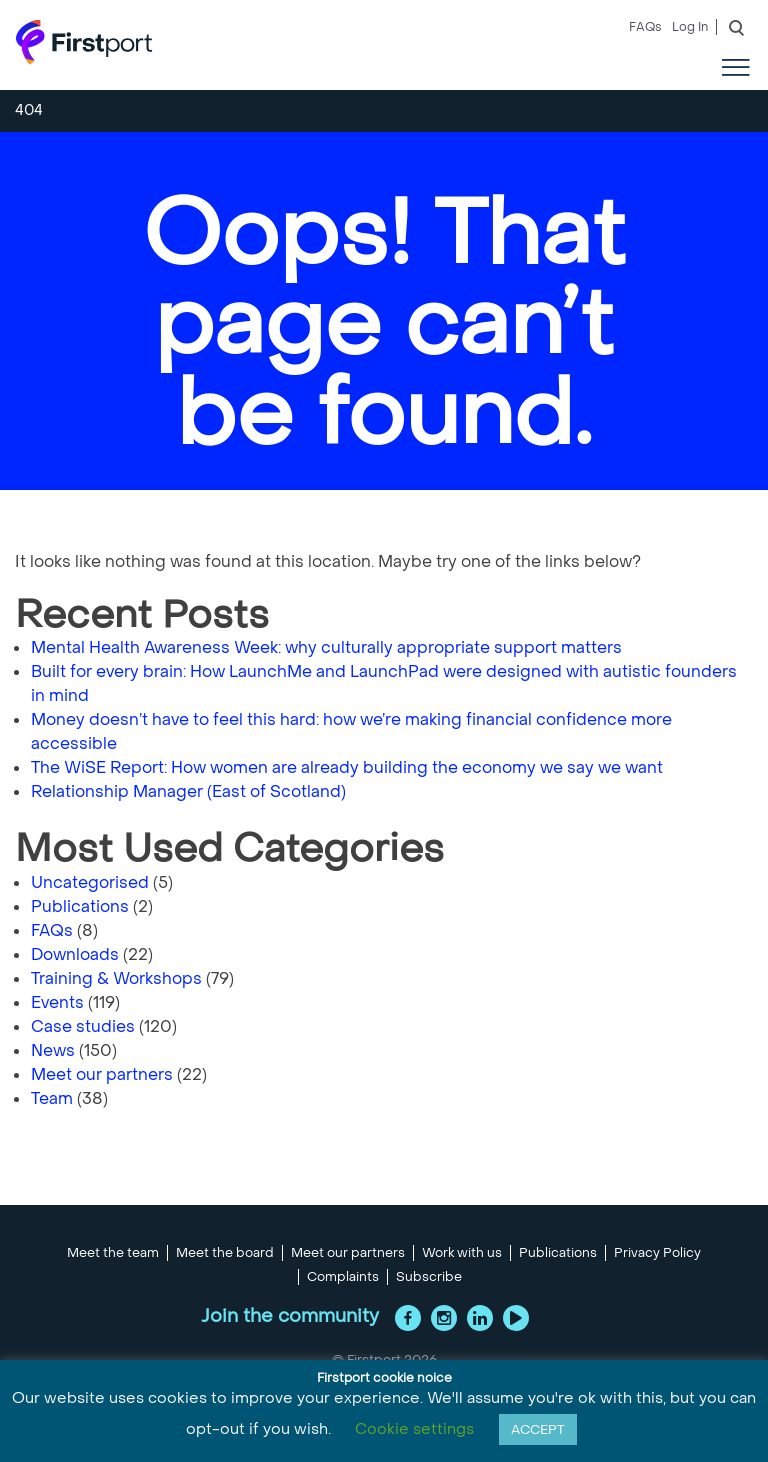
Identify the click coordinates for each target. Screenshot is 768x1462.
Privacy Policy (657, 1253)
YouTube (516, 1318)
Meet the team (113, 1253)
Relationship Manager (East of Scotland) (188, 791)
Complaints (343, 1277)
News (53, 1050)
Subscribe (429, 1277)
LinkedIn (480, 1318)
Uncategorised (90, 882)
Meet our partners (102, 1074)
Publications (80, 906)
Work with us (462, 1253)
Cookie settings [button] (414, 1429)
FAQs (645, 27)
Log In (690, 27)
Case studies (83, 1026)
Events (57, 1002)
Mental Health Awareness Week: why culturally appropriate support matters (328, 647)
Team (52, 1098)
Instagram (444, 1318)
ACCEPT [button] (538, 1429)
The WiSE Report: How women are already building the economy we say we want (349, 767)
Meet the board (225, 1253)
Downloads (75, 954)
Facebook (408, 1318)
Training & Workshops (116, 978)
